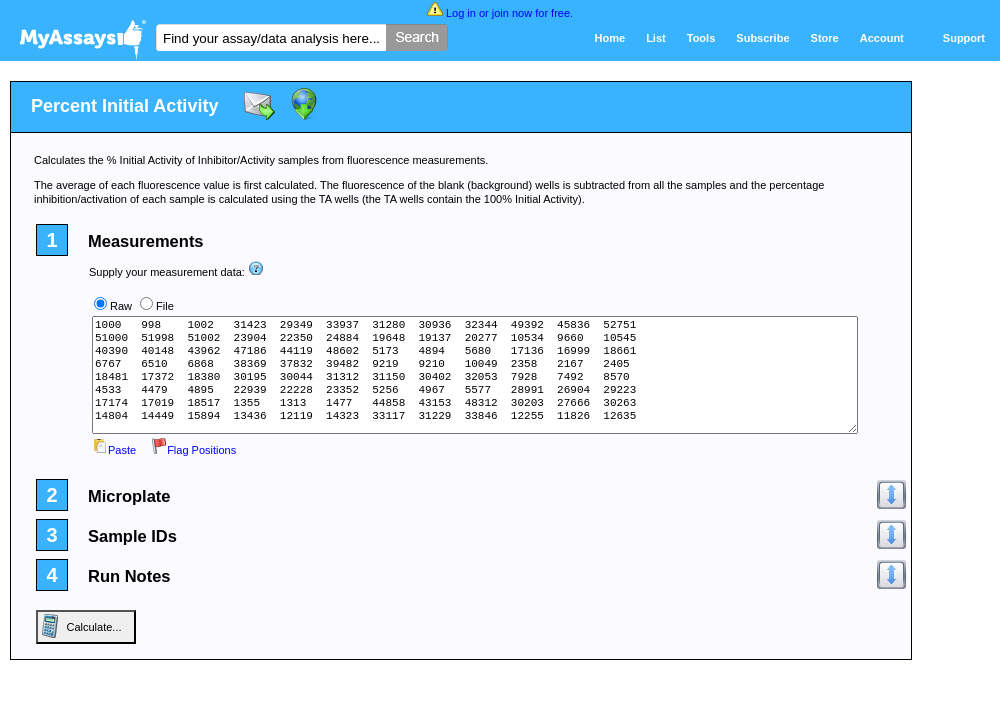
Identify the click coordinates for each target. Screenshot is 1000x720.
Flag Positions (193, 450)
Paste (114, 450)
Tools (701, 38)
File (165, 306)
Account (882, 38)
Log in (461, 13)
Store (825, 38)
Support (964, 38)
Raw (121, 306)
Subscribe (762, 38)
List (656, 38)
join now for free (531, 13)
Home (610, 38)
